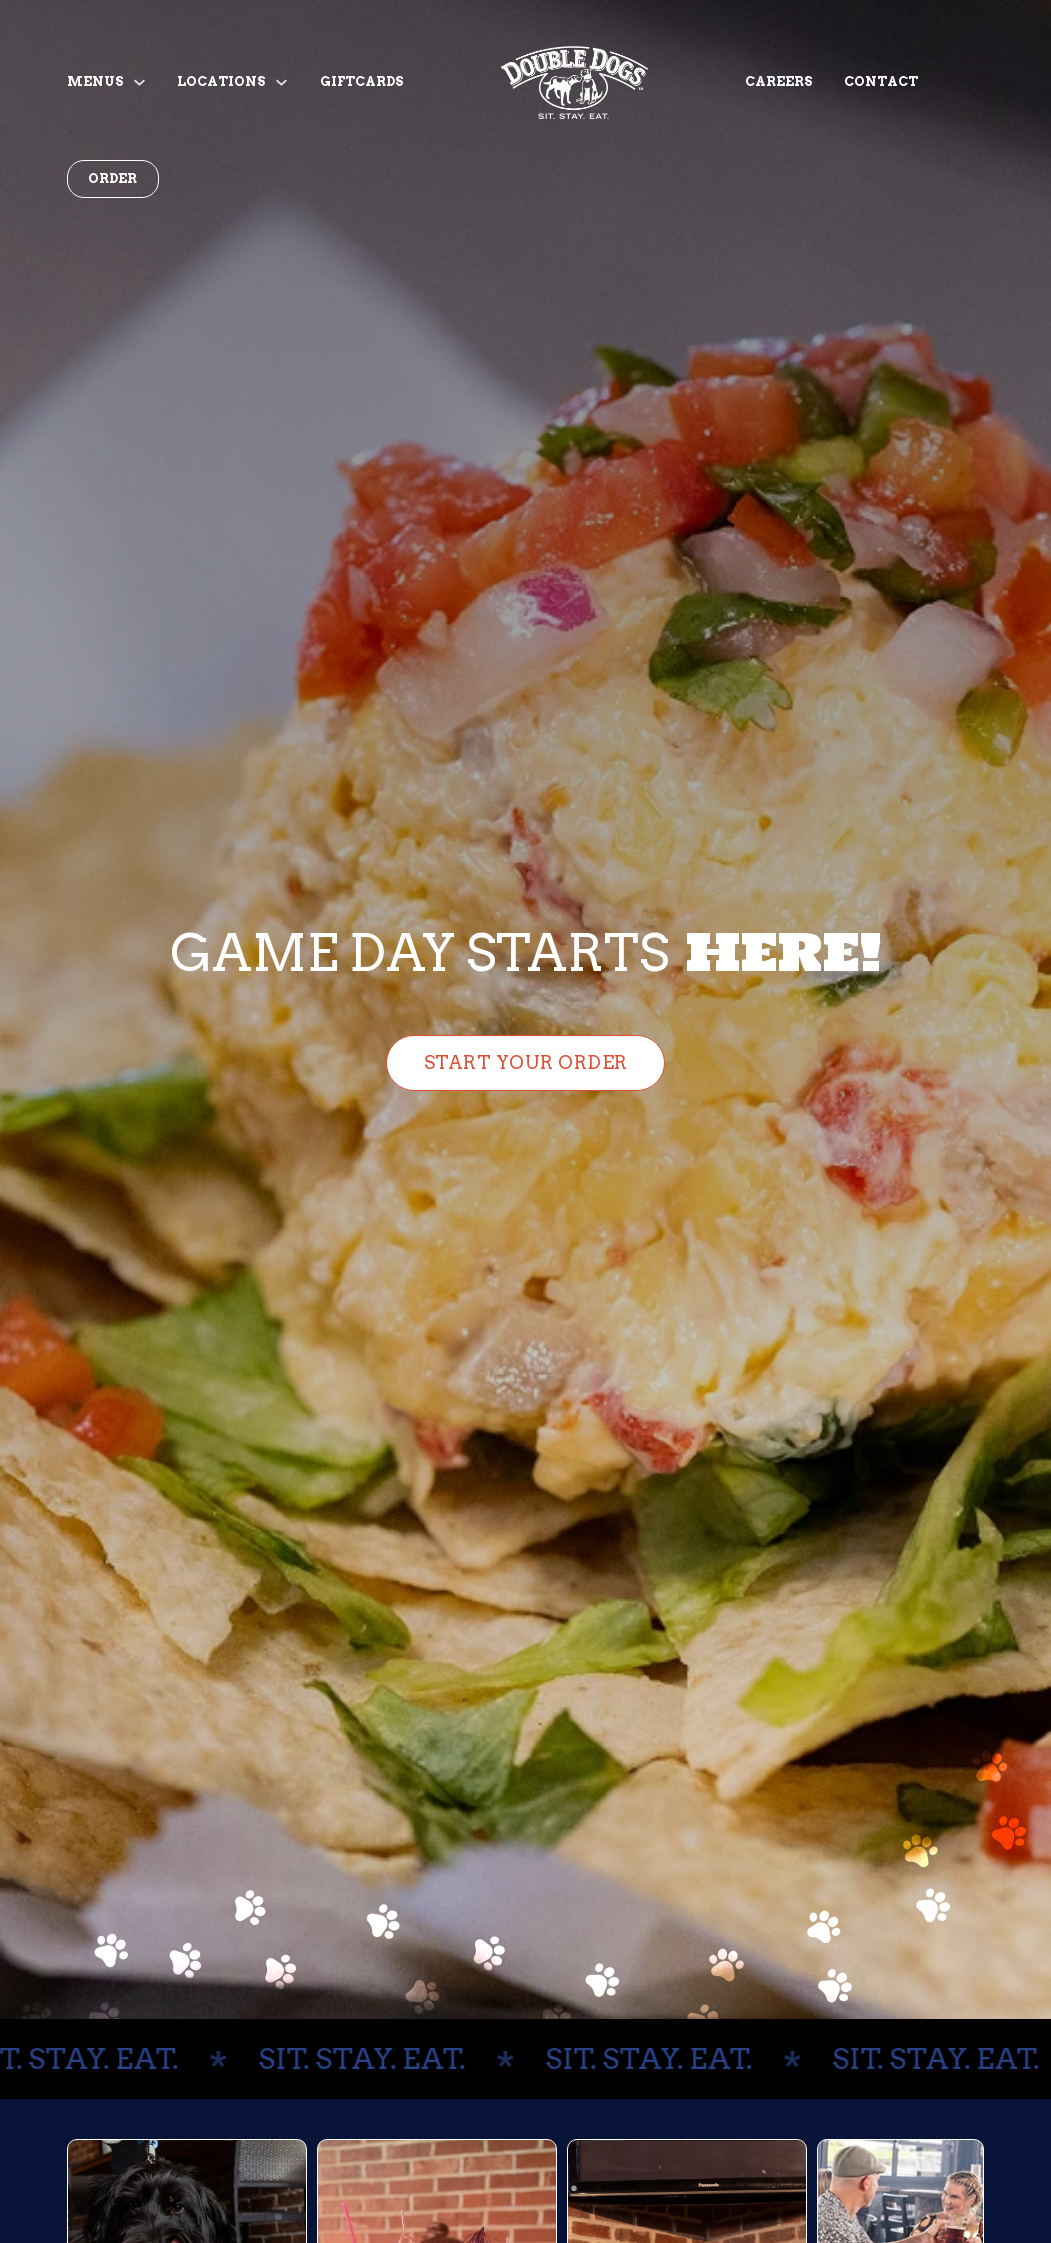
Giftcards (361, 81)
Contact (881, 81)
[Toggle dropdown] (139, 82)
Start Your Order (526, 1062)
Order (112, 178)
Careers (778, 81)
